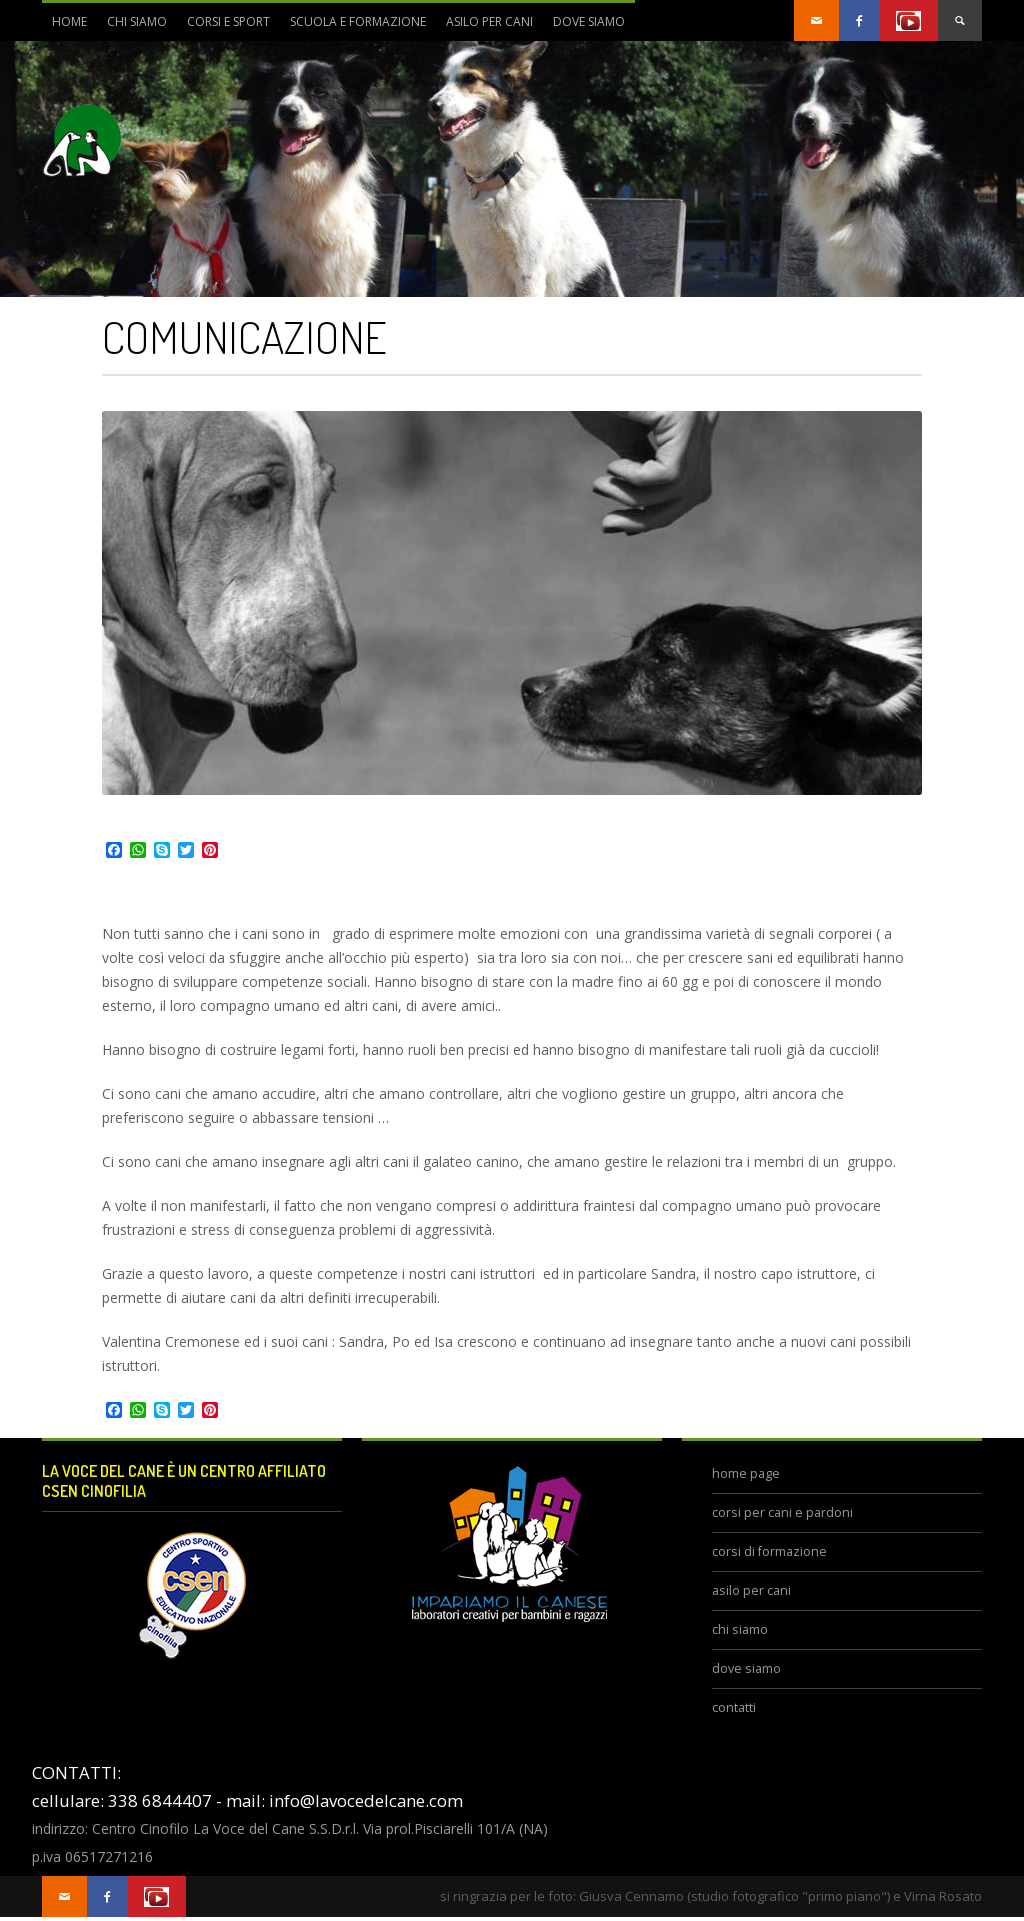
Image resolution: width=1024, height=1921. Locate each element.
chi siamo (132, 27)
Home (69, 21)
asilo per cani (489, 21)
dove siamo (584, 27)
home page (746, 1473)
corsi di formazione (769, 1551)
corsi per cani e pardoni (782, 1512)
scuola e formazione (353, 27)
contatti (734, 1707)
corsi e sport (223, 27)
